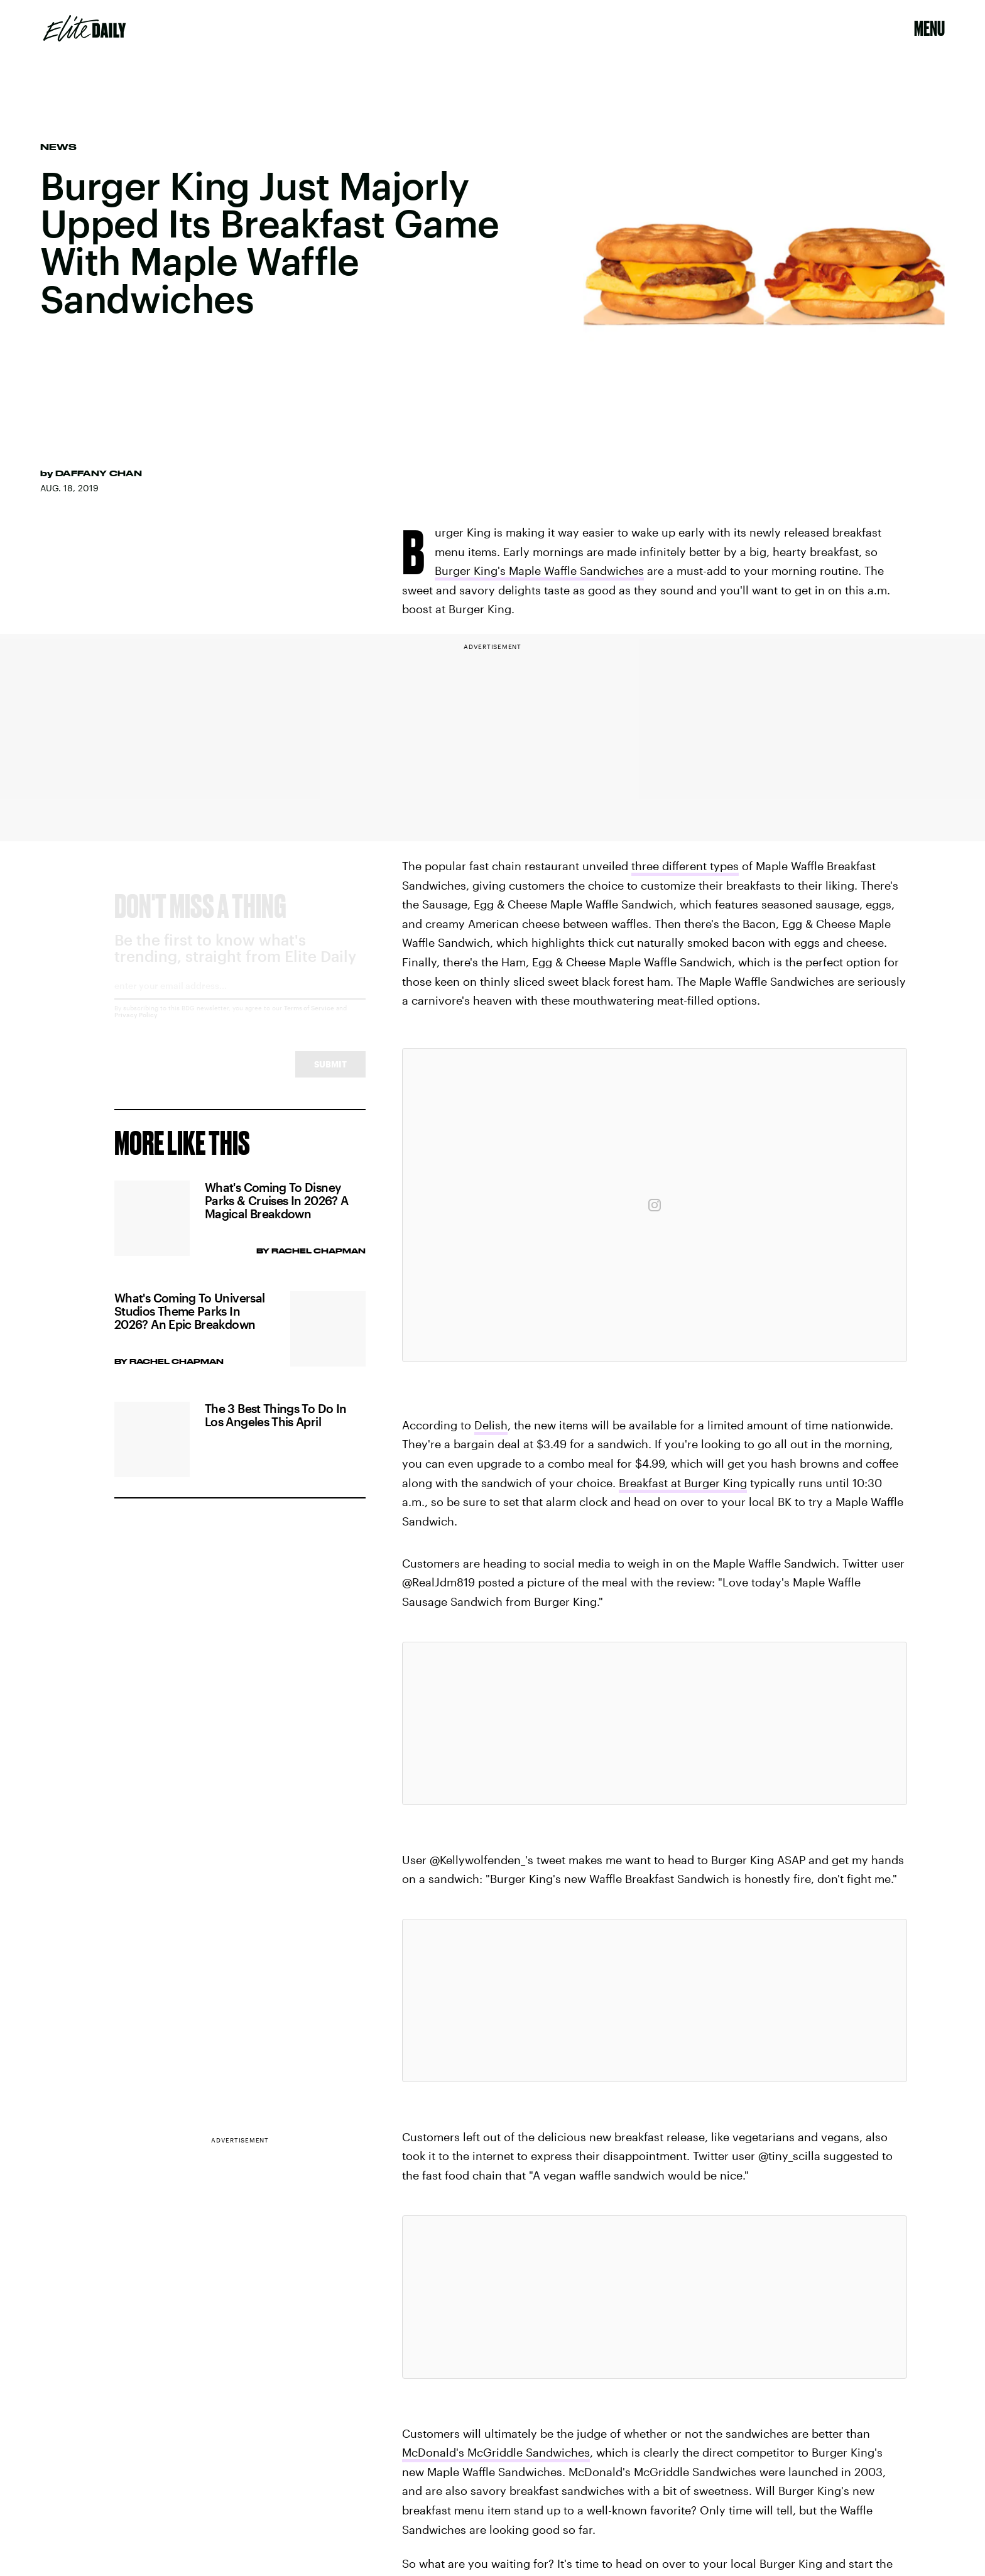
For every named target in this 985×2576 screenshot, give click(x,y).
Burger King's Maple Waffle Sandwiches (539, 570)
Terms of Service (309, 1019)
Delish (491, 1425)
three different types (685, 866)
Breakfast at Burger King (683, 1483)
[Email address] (240, 1001)
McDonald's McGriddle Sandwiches (496, 2452)
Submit (330, 1075)
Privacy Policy (136, 1026)
